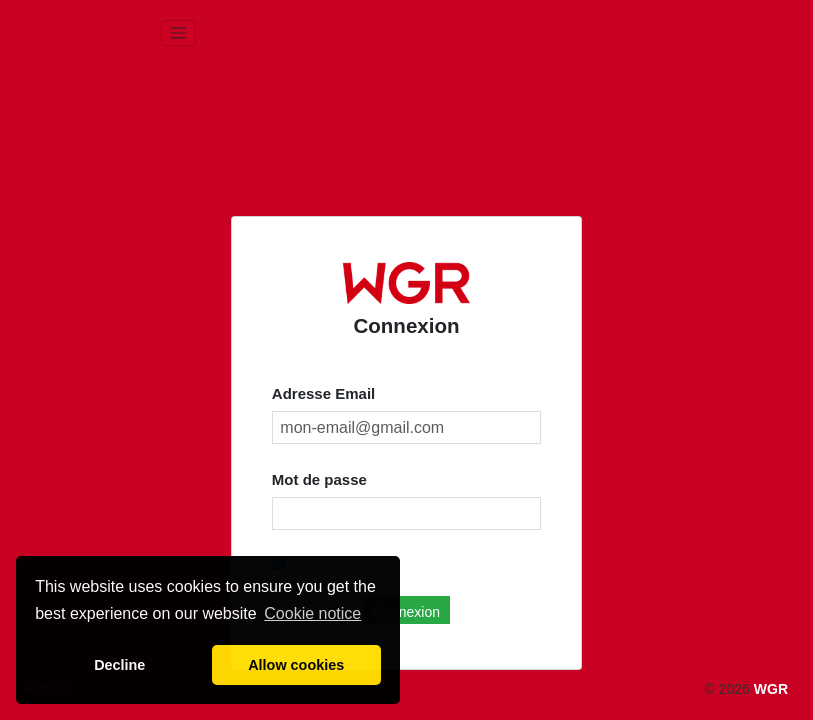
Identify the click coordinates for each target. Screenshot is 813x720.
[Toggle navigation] (179, 33)
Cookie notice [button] (312, 613)
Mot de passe (319, 479)
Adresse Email (323, 393)
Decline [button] (119, 665)
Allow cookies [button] (296, 665)
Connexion (406, 612)
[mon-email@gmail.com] (406, 428)
